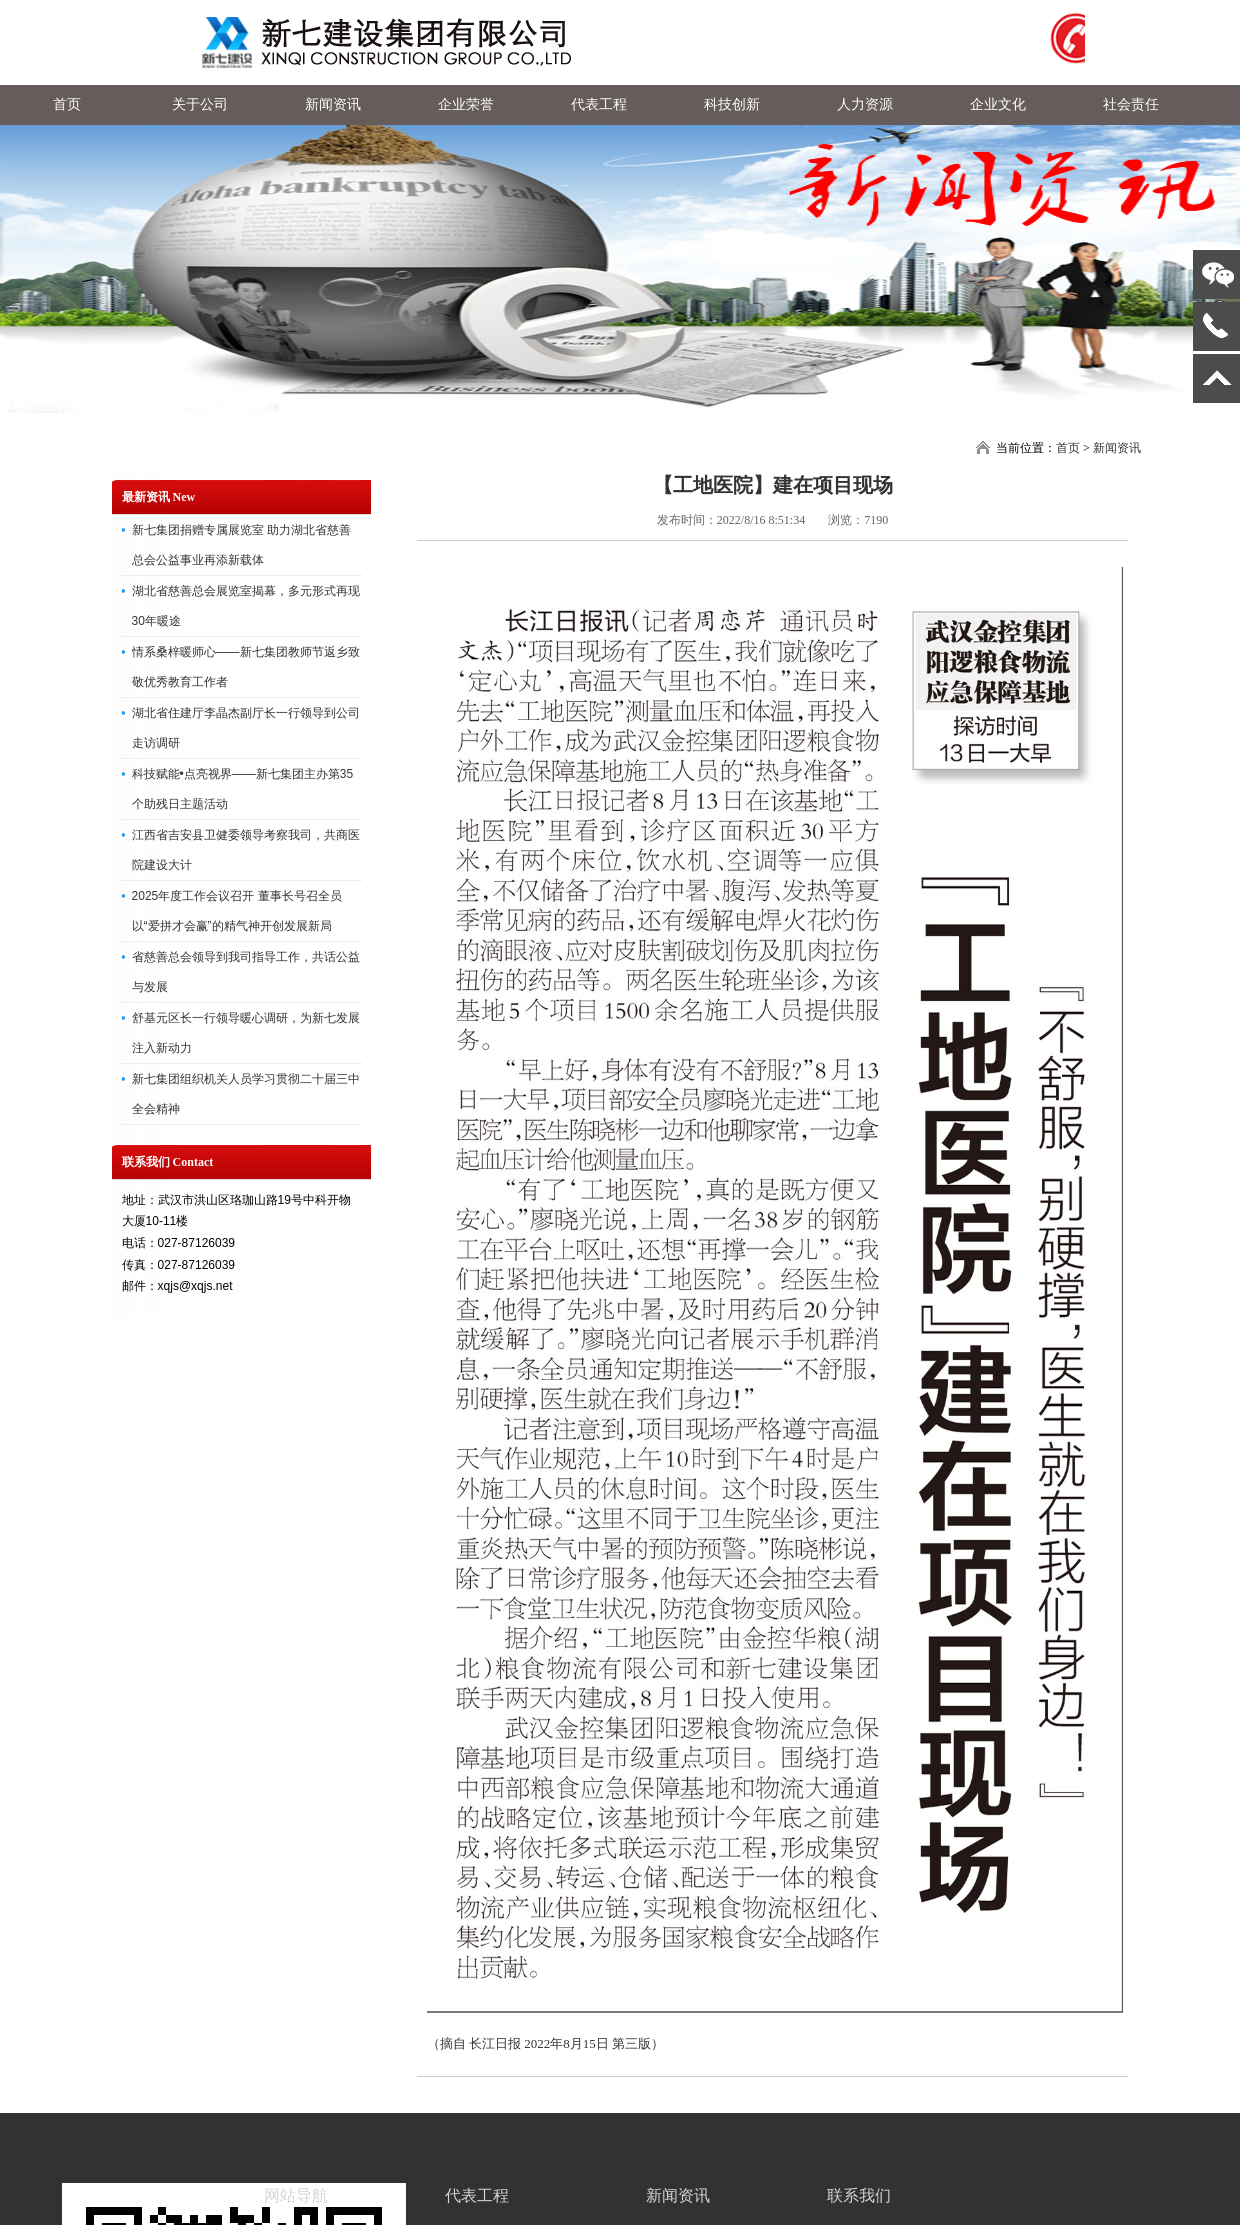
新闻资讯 (1117, 448)
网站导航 (296, 2195)
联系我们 (859, 2195)
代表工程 (477, 2195)
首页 (1068, 448)
